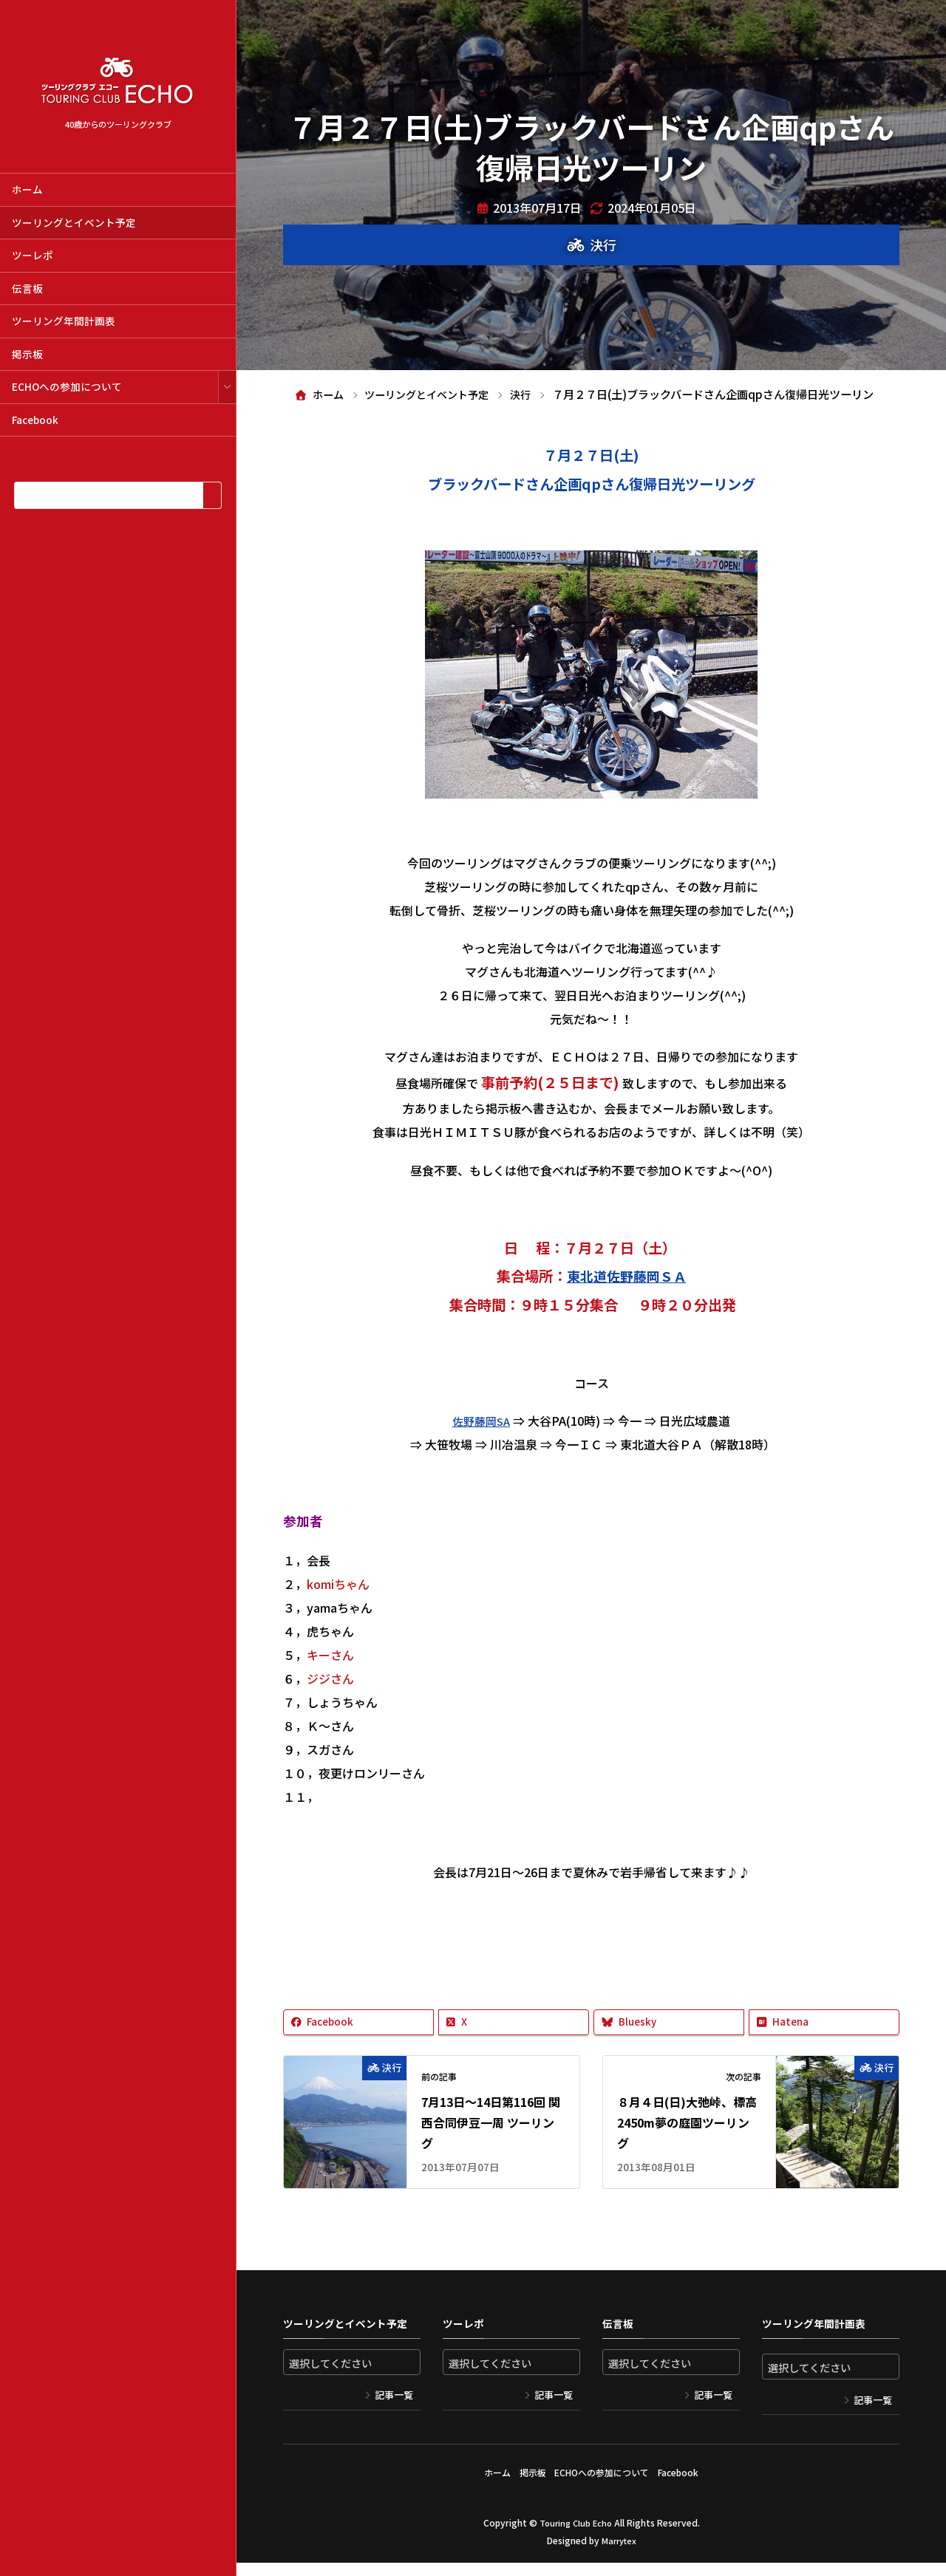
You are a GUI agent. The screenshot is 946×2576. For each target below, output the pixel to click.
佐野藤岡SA (481, 1440)
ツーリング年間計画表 (63, 320)
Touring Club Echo (575, 2535)
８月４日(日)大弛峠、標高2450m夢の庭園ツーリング (687, 2143)
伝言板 (27, 288)
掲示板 (27, 353)
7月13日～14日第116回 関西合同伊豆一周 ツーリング (490, 2143)
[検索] (211, 495)
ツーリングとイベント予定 (74, 222)
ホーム (27, 189)
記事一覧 (394, 2416)
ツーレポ (32, 254)
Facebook (35, 419)
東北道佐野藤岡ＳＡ (626, 1296)
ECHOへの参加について (67, 386)
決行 (603, 244)
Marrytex (618, 2553)
